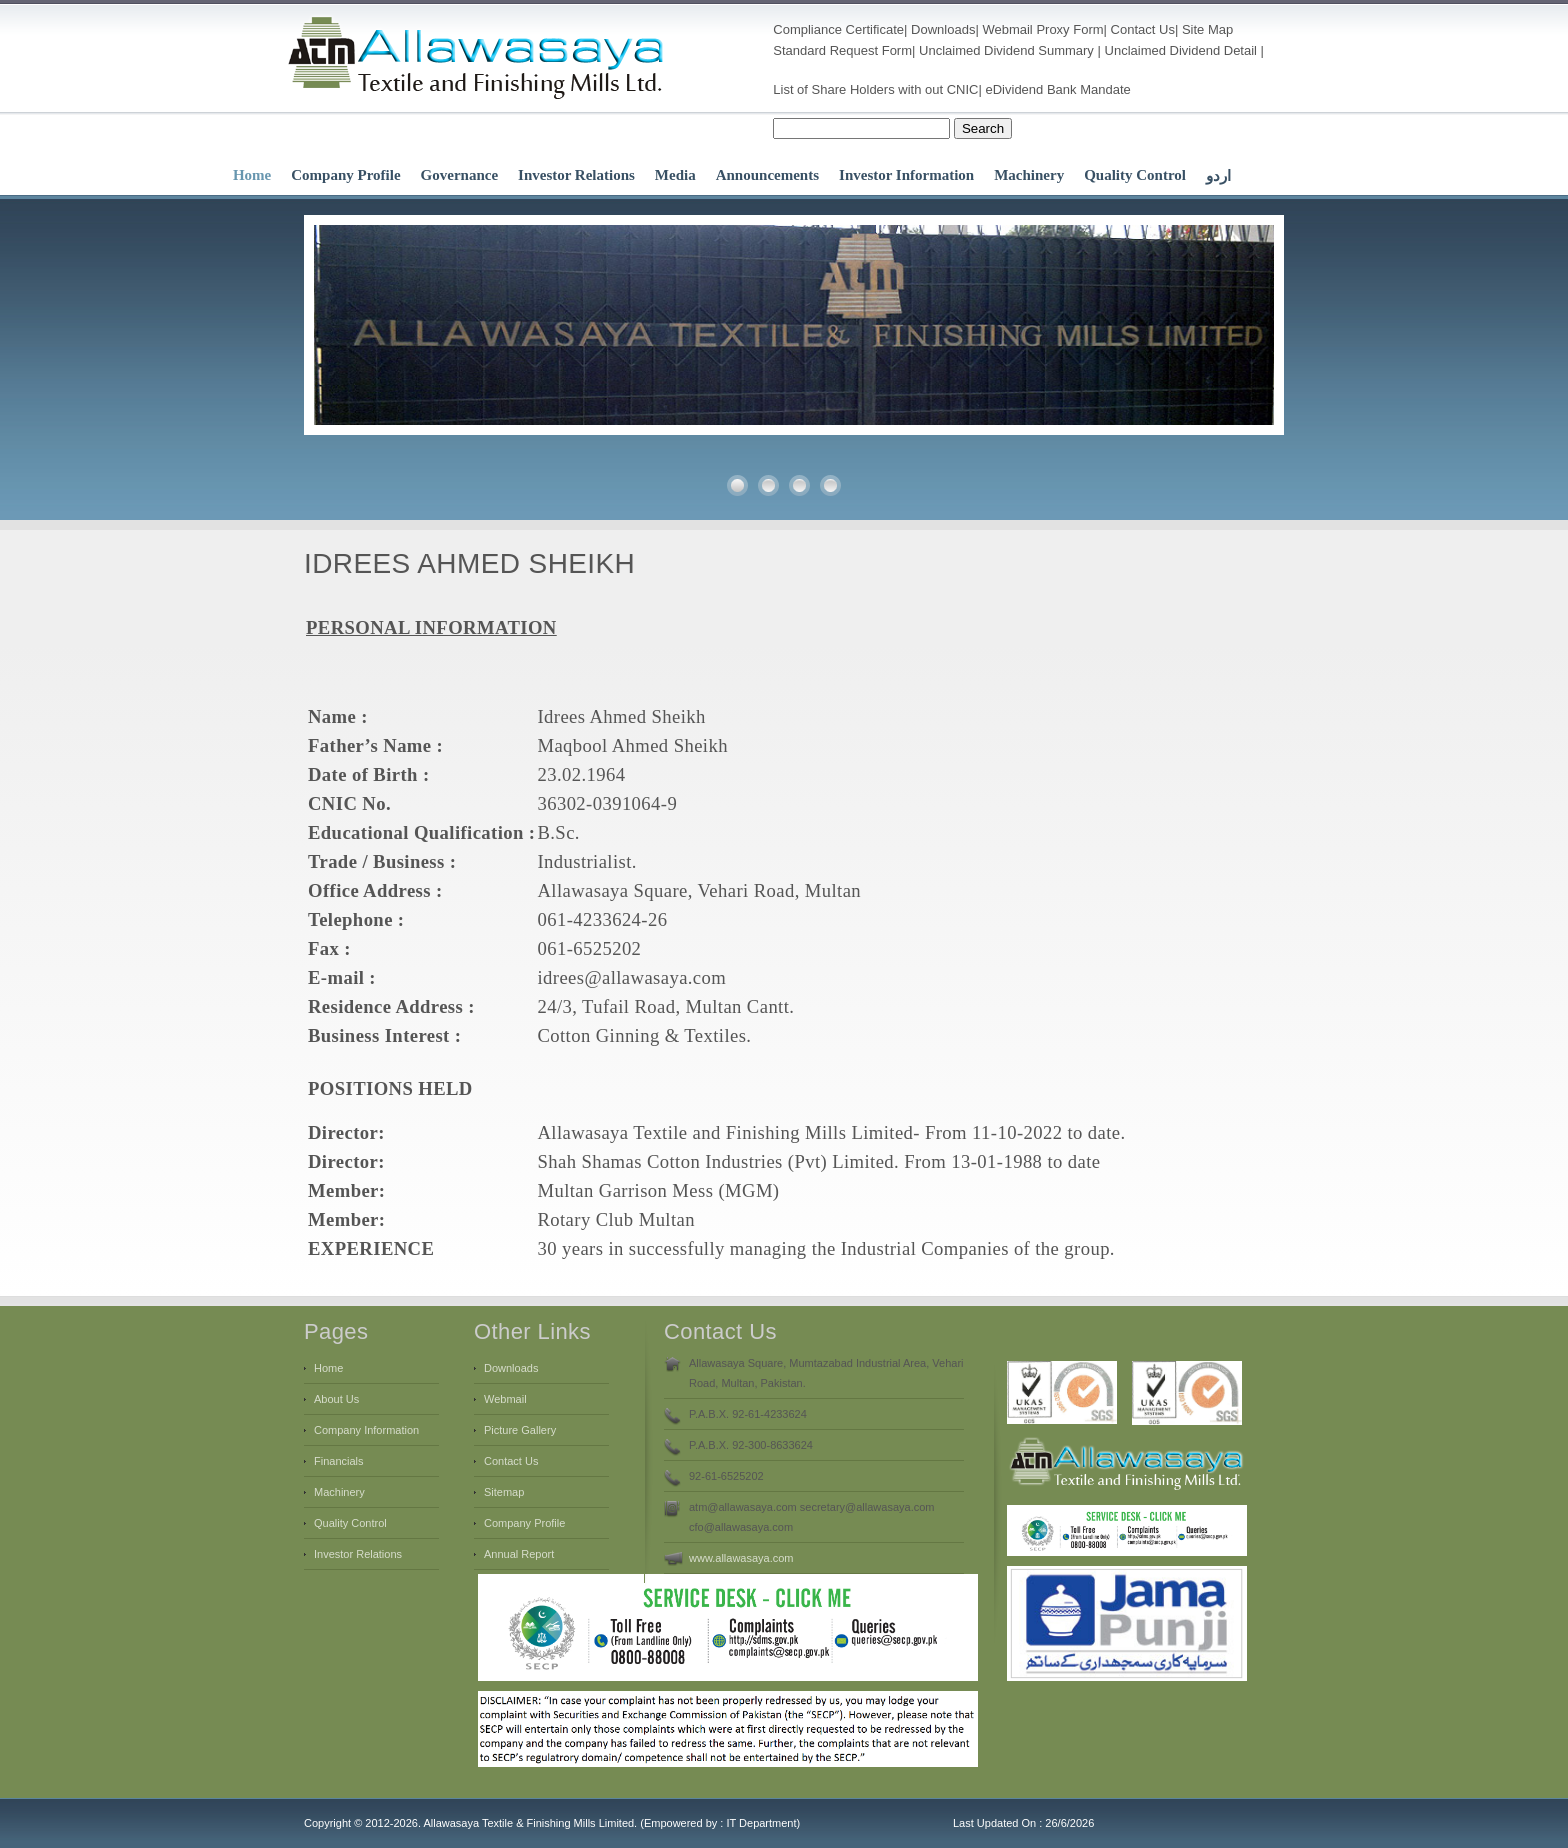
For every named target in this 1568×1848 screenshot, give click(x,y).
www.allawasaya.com (741, 1558)
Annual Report (519, 1554)
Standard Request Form (842, 50)
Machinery (1029, 175)
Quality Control (1135, 175)
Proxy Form (1069, 29)
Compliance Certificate (838, 29)
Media (675, 175)
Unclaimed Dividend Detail (1181, 50)
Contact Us (1143, 29)
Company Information (366, 1430)
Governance (459, 175)
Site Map (1207, 29)
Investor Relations (576, 175)
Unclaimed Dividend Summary (1006, 50)
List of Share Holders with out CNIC (875, 89)
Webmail (1007, 29)
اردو (1218, 176)
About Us (336, 1399)
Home (252, 175)
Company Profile (345, 175)
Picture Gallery (520, 1430)
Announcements (767, 175)
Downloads (943, 29)
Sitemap (504, 1492)
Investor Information (906, 175)
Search (983, 128)
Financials (339, 1461)
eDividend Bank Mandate (1058, 89)
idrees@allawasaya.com (631, 977)
